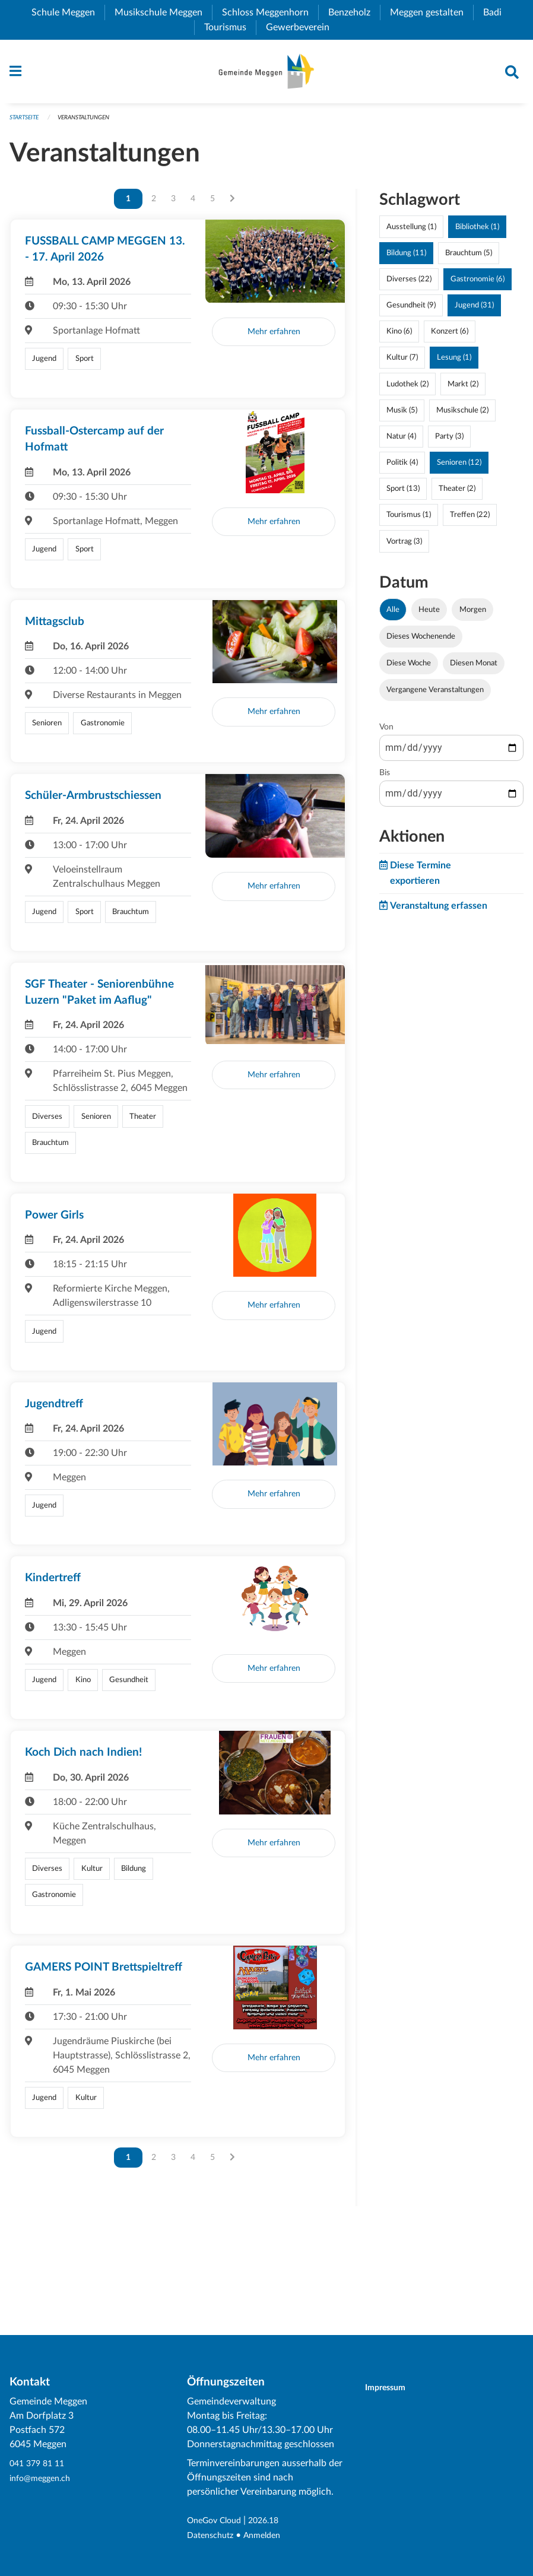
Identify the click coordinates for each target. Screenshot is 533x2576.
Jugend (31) (474, 311)
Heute (429, 614)
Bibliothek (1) (477, 232)
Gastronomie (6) (477, 284)
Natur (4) (401, 442)
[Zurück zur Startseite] (266, 74)
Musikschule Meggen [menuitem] (163, 12)
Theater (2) (457, 494)
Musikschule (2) (462, 415)
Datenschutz (213, 2535)
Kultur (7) (402, 363)
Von (386, 733)
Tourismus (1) (408, 520)
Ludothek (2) (407, 389)
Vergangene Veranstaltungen (435, 695)
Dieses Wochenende (420, 641)
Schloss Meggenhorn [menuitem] (270, 12)
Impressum (392, 2388)
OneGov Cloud (218, 2521)
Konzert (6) (449, 337)
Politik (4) (402, 468)
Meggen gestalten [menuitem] (431, 12)
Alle (392, 614)
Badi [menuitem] (497, 12)
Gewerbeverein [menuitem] (302, 27)
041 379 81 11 (39, 2464)
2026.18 (273, 2521)
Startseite (26, 122)
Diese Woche (408, 668)
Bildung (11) (406, 258)
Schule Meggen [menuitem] (67, 12)
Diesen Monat (473, 668)
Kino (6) (399, 337)
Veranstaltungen (91, 122)
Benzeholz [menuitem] (354, 12)
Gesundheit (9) (411, 311)
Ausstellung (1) (411, 232)
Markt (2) (463, 389)
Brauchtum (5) (468, 258)
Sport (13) (403, 494)
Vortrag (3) (404, 546)
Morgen (472, 614)
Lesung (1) (454, 363)
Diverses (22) (409, 284)
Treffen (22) (470, 520)
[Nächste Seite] (232, 204)
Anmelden (270, 2535)
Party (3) (449, 442)
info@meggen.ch (43, 2478)
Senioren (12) (459, 468)
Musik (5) (401, 415)
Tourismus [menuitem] (230, 27)
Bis (384, 779)
